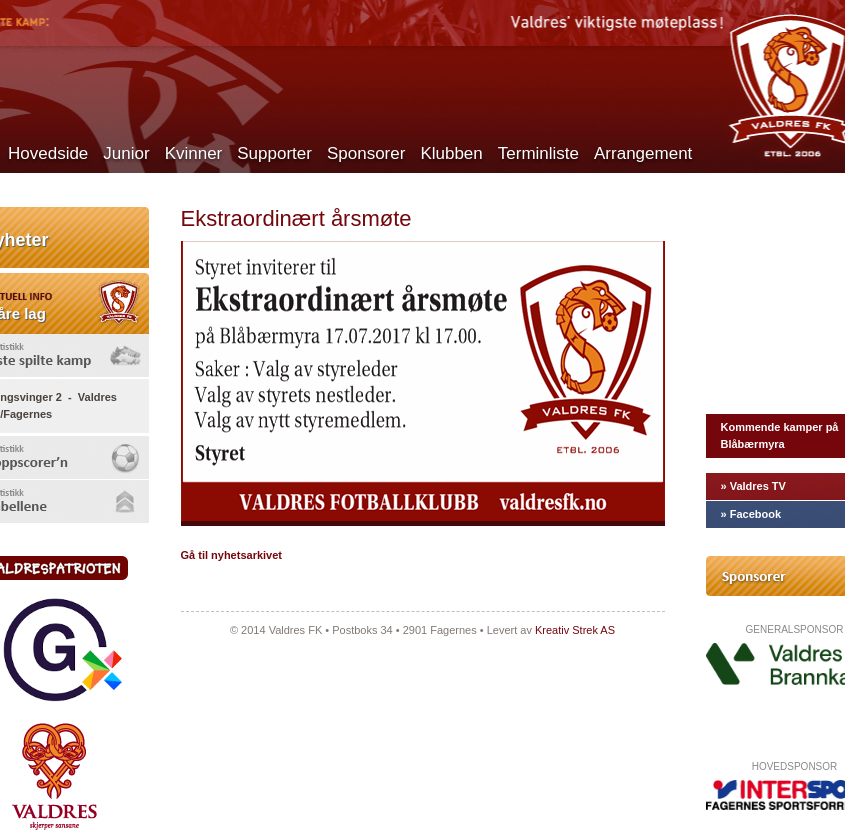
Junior (126, 153)
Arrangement (643, 153)
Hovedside (48, 153)
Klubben (451, 153)
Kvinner (194, 153)
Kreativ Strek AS (575, 630)
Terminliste (538, 153)
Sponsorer (366, 153)
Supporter (274, 153)
